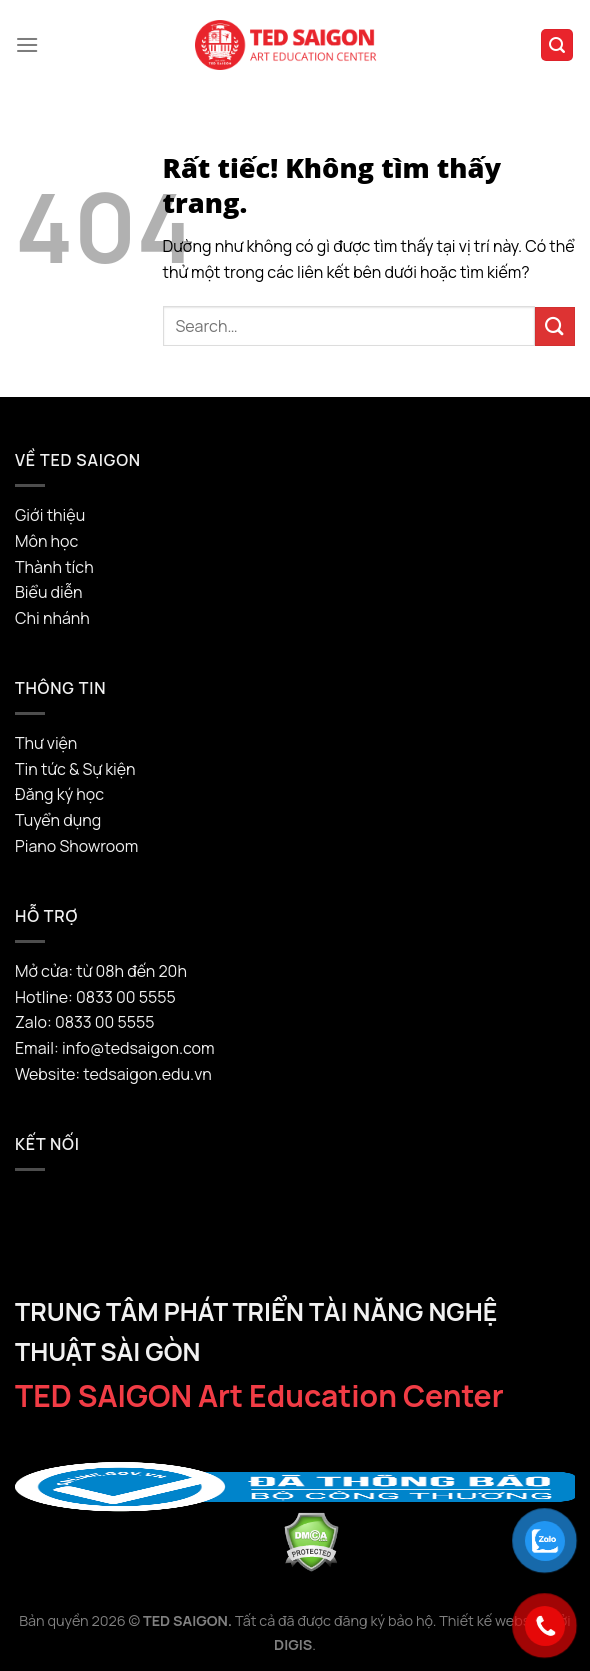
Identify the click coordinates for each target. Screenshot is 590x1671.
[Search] (557, 45)
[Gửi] (555, 326)
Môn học (46, 541)
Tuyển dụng (58, 820)
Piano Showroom (76, 846)
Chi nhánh (52, 618)
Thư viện (46, 743)
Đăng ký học (59, 794)
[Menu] (27, 44)
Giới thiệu (50, 515)
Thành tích (54, 567)
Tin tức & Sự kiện (75, 769)
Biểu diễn (48, 592)
